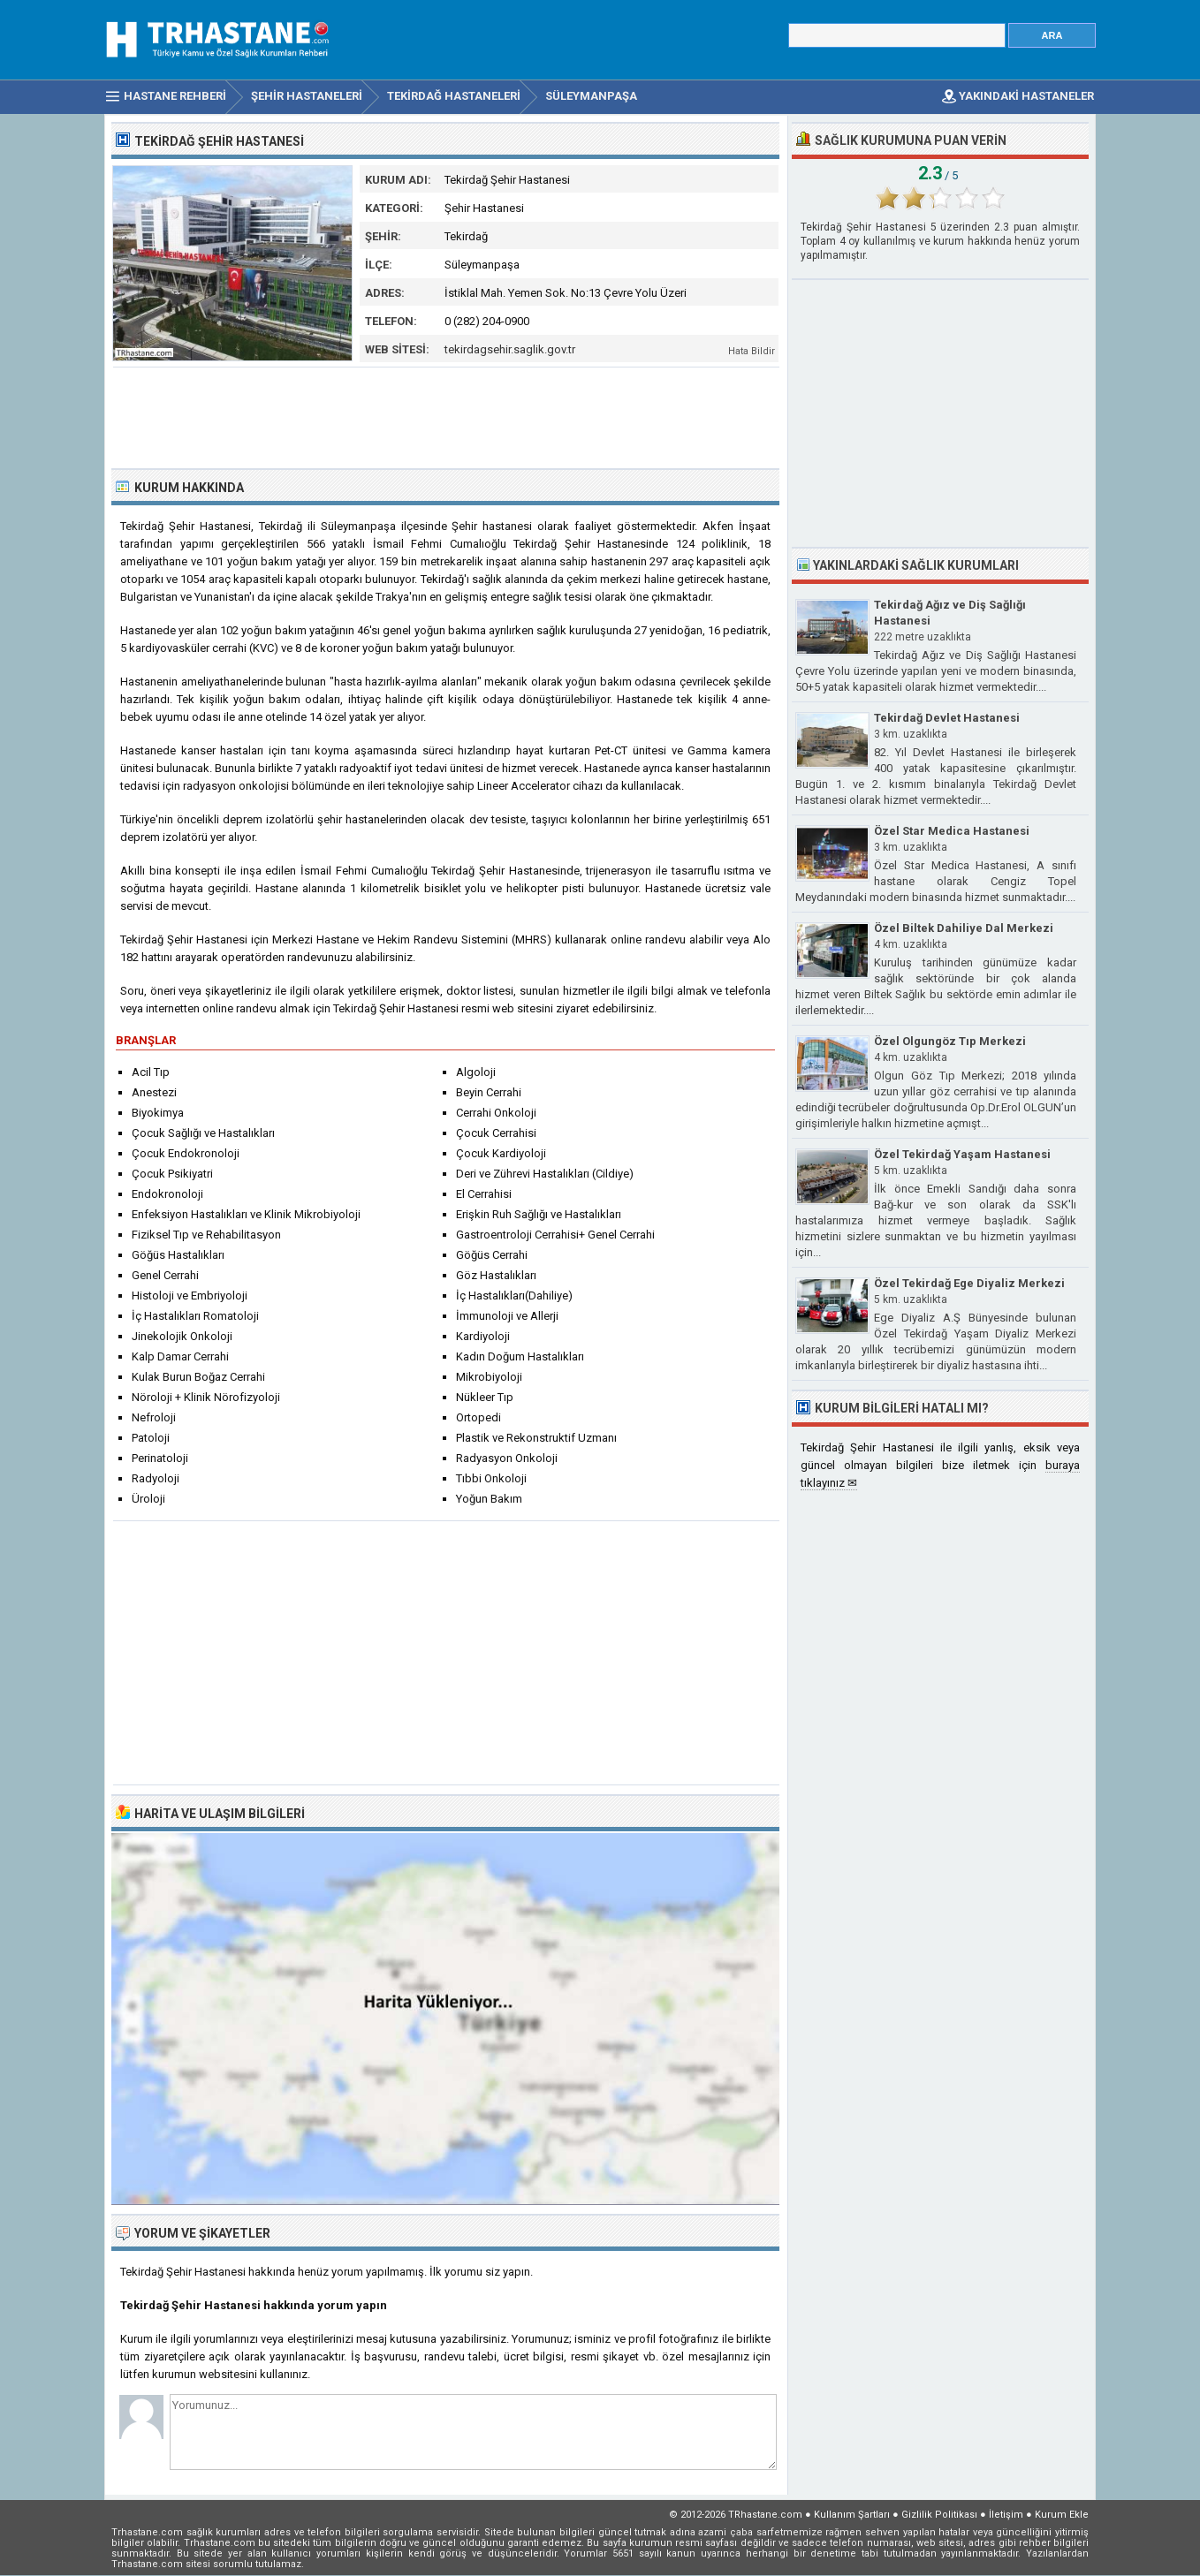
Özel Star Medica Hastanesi (951, 830)
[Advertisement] (446, 416)
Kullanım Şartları (852, 2514)
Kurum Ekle (1062, 2514)
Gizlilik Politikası (939, 2514)
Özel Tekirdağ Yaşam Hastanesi (962, 1154)
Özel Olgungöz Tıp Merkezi (950, 1041)
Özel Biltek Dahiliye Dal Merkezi (963, 928)
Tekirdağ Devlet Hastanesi (947, 717)
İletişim (1006, 2514)
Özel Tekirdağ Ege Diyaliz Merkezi (969, 1283)
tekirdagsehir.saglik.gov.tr (509, 349)
